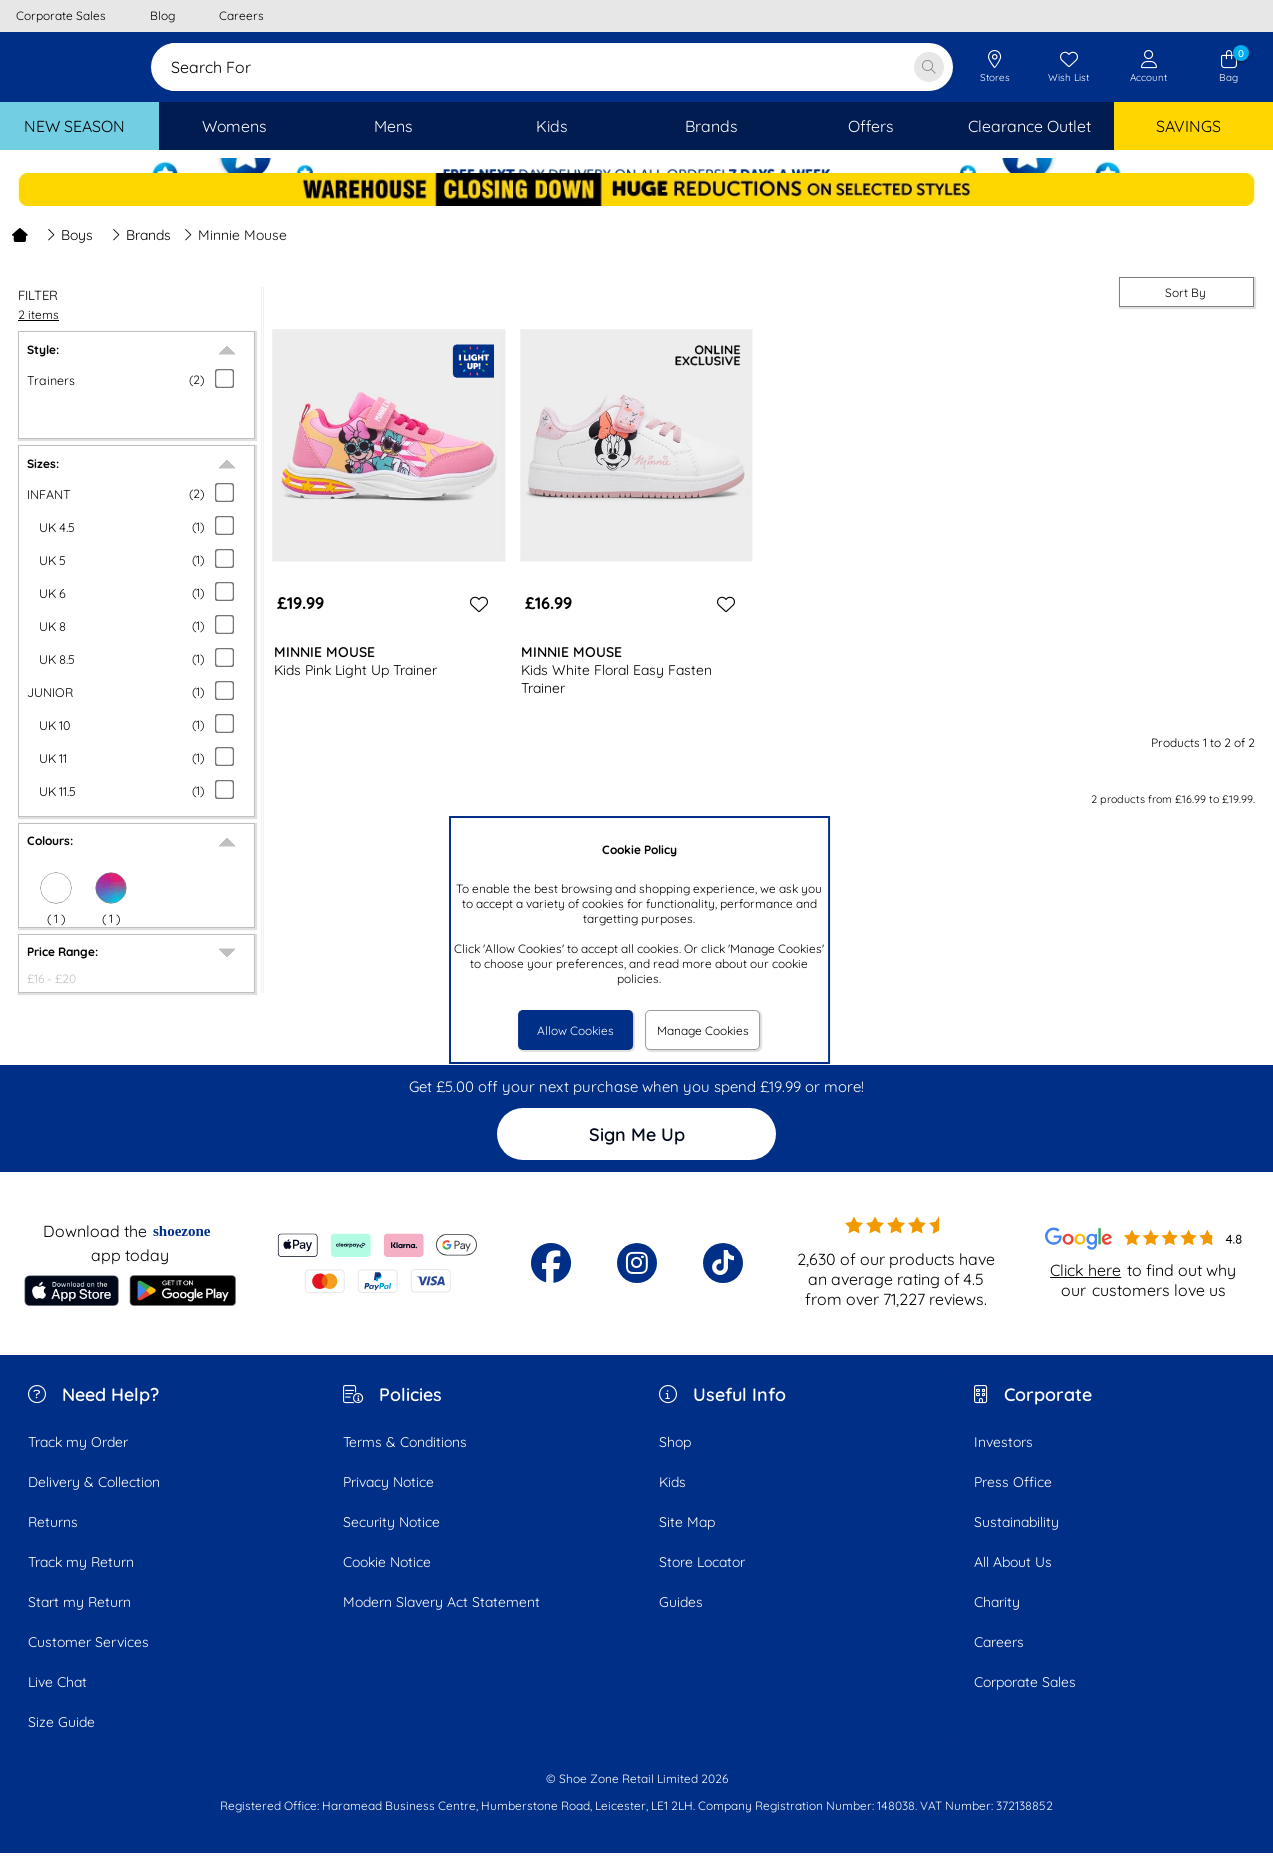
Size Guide (61, 1743)
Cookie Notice (387, 1583)
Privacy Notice (388, 1503)
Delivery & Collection (94, 1503)
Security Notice (391, 1543)
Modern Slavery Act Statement (441, 1623)
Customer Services (88, 1663)
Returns (53, 1543)
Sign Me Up (637, 1155)
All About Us (1013, 1583)
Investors (1003, 1463)
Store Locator (702, 1583)
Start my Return (79, 1623)
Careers (999, 1663)
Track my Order (78, 1463)
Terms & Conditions (405, 1463)
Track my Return (81, 1583)
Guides (681, 1623)
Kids (672, 1503)
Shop (675, 1463)
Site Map (687, 1543)
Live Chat (57, 1703)
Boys (69, 256)
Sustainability (1016, 1543)
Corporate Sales (1025, 1703)
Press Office (1013, 1503)
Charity (997, 1623)
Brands (141, 256)
